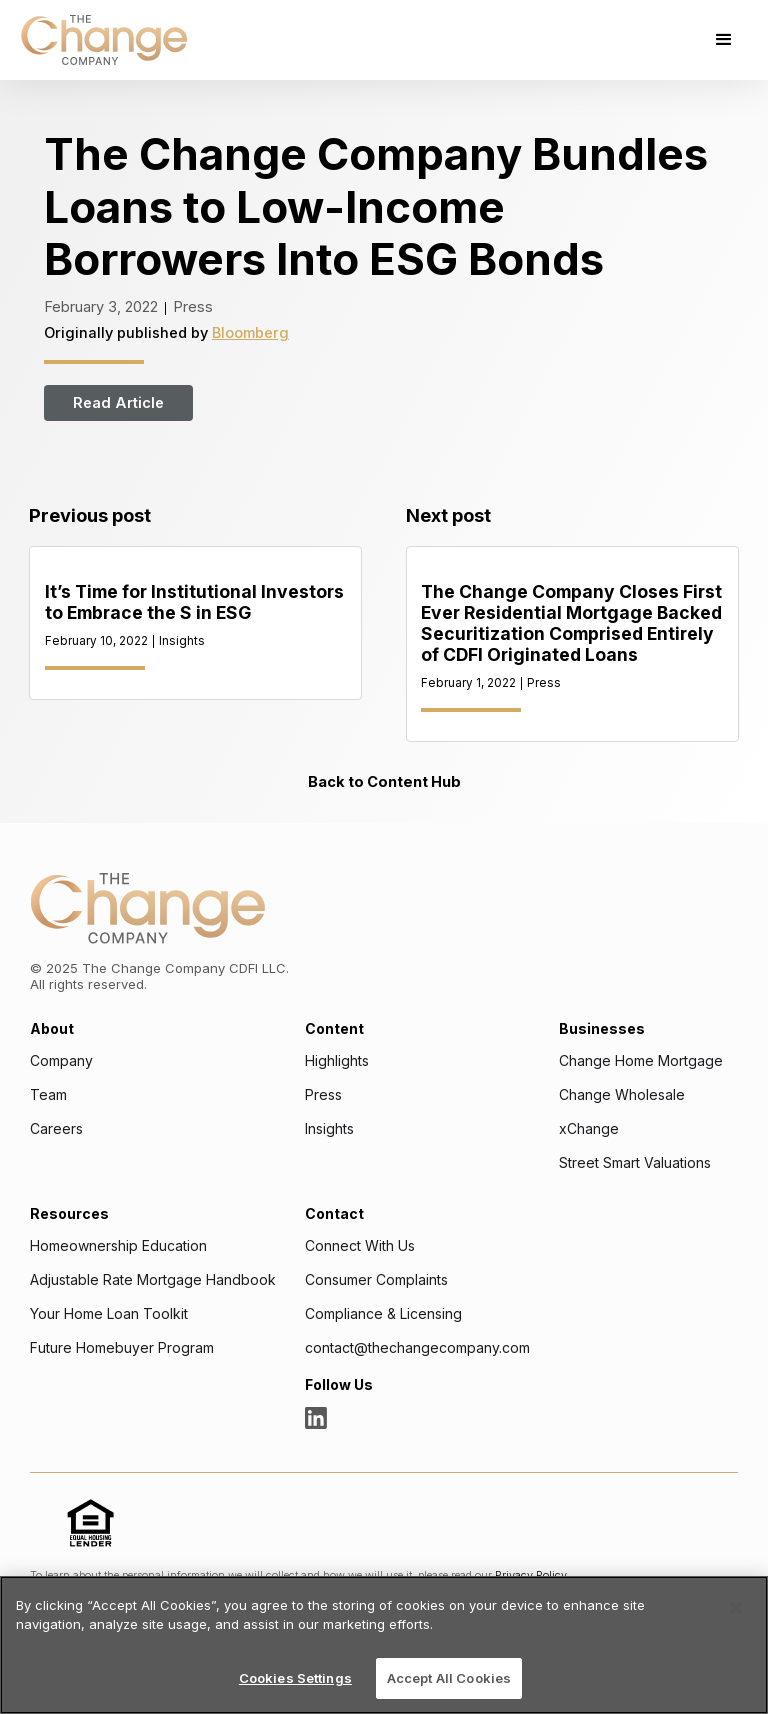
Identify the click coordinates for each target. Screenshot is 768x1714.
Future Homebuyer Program (122, 1348)
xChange (589, 1129)
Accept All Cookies (449, 1678)
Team (48, 1095)
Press (323, 1095)
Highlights (337, 1061)
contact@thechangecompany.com (417, 1348)
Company (61, 1061)
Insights (329, 1129)
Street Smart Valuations (635, 1163)
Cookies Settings (295, 1678)
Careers (56, 1129)
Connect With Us (360, 1246)
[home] (104, 40)
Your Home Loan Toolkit (109, 1314)
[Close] (736, 1608)
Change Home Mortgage (641, 1061)
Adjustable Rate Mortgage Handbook (153, 1280)
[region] (384, 1645)
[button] (724, 40)
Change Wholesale (622, 1095)
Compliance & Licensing (383, 1314)
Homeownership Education (118, 1246)
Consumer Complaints (376, 1280)
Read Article (118, 403)
